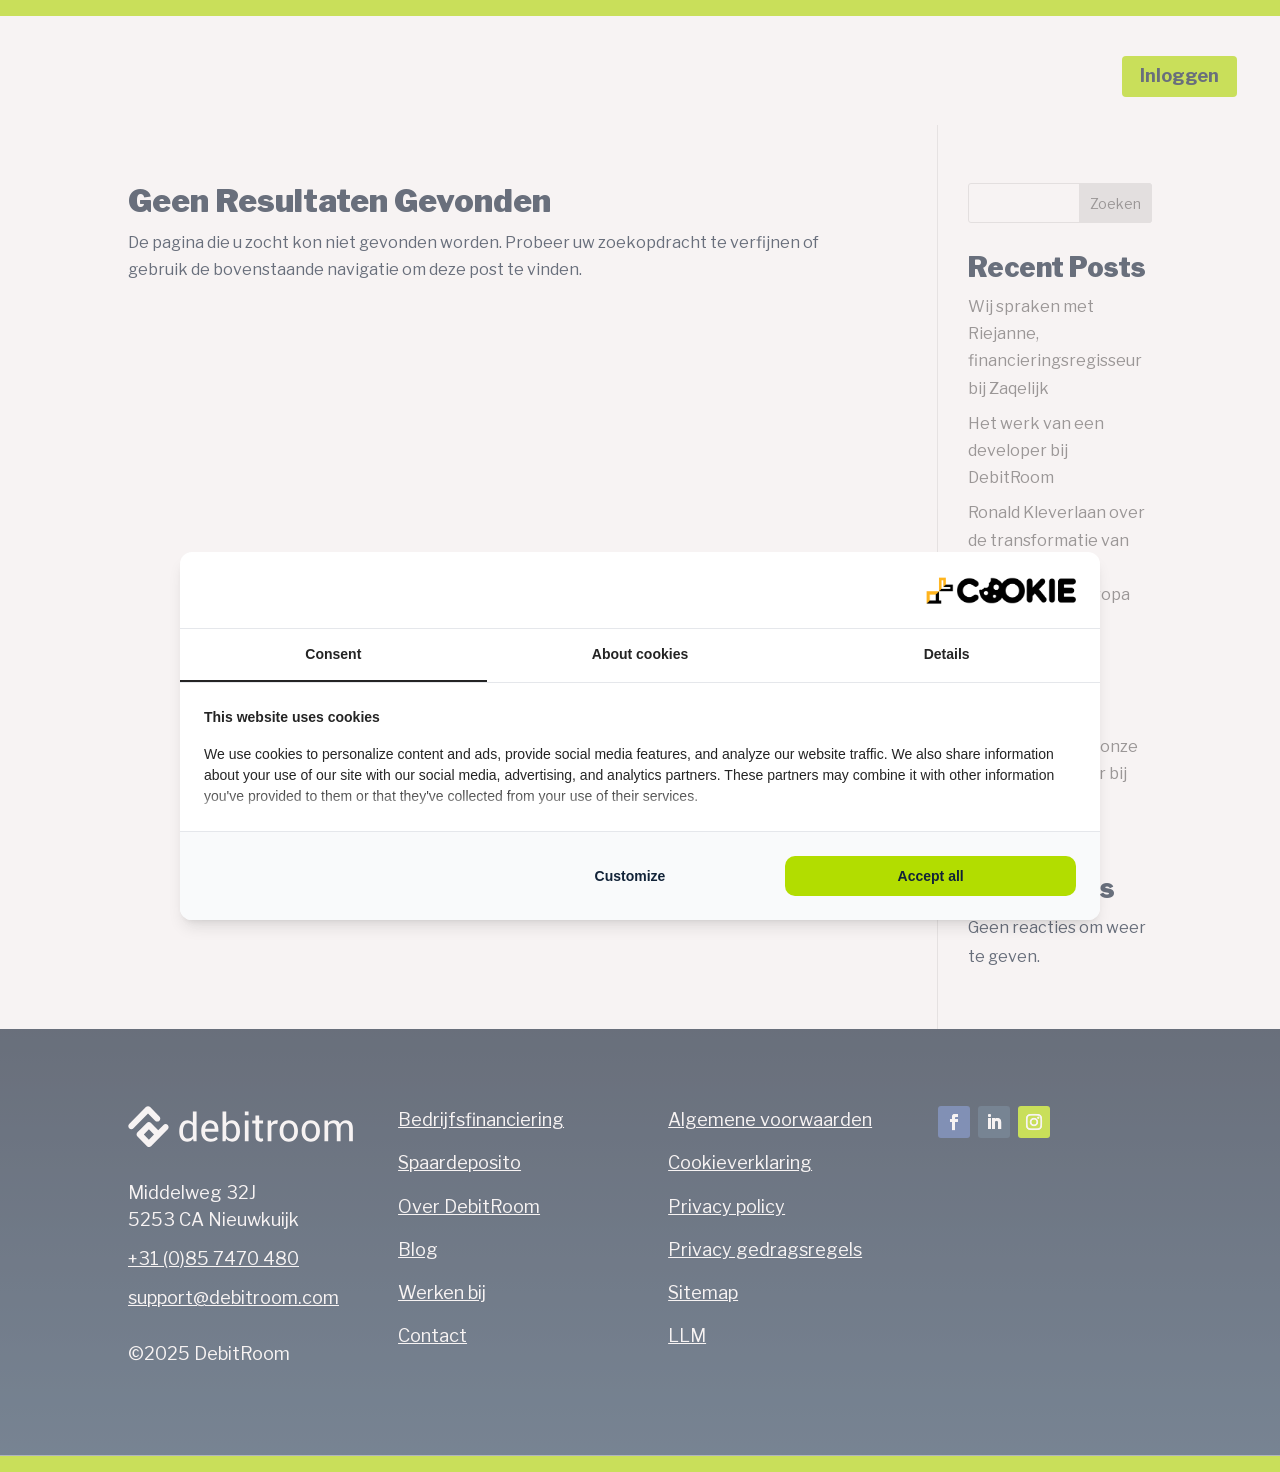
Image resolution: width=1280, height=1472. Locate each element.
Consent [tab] (333, 654)
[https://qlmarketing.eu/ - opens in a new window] (1001, 590)
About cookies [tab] (640, 654)
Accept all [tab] (931, 876)
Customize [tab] (630, 876)
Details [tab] (947, 654)
